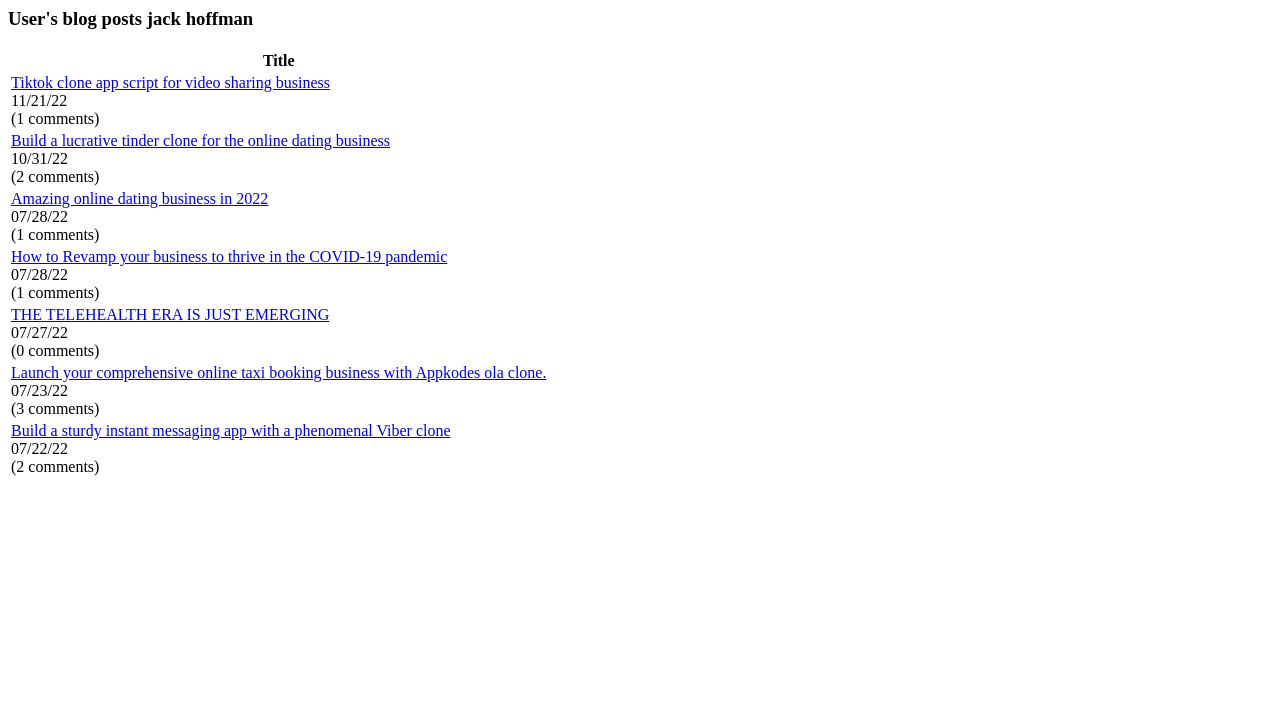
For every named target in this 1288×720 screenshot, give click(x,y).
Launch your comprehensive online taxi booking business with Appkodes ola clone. (278, 372)
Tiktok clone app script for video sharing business (170, 82)
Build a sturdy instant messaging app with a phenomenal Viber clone (231, 430)
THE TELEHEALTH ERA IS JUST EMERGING (170, 314)
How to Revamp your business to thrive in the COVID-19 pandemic (229, 256)
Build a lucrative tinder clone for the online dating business (200, 140)
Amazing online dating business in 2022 (139, 198)
